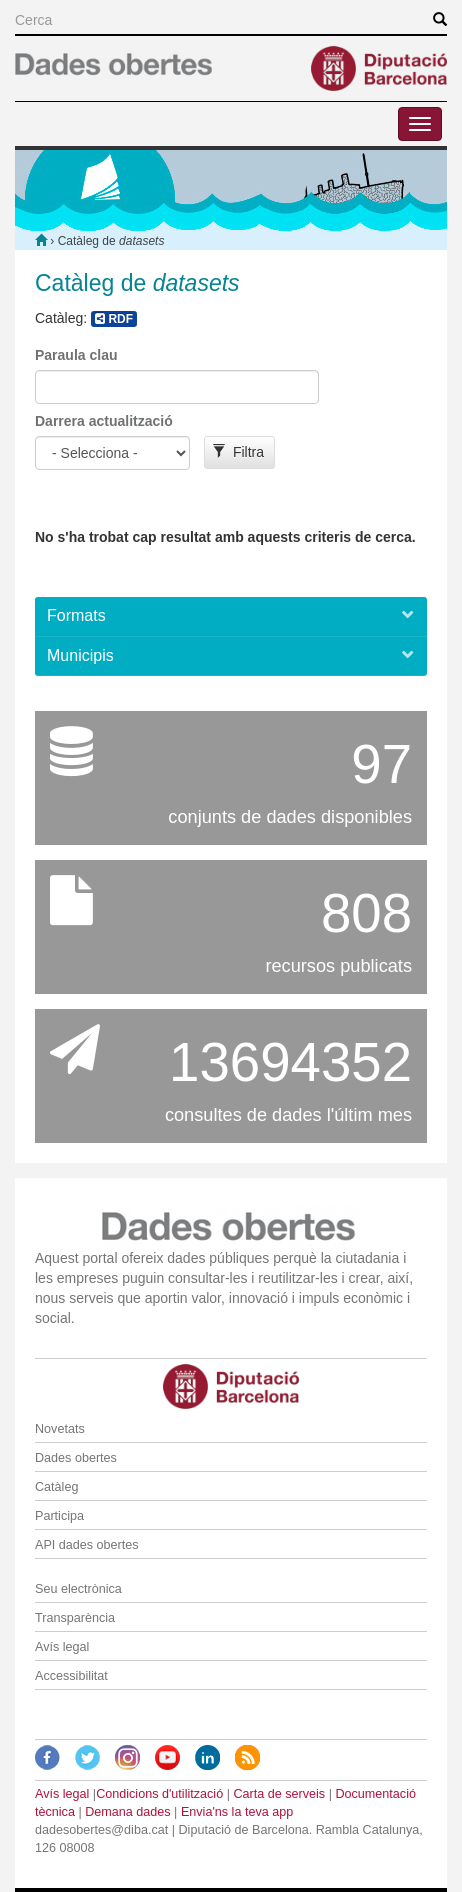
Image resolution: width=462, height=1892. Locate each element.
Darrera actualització (104, 421)
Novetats (60, 1429)
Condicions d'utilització (159, 1794)
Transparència (75, 1618)
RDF (114, 319)
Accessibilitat (71, 1676)
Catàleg (56, 1487)
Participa (59, 1516)
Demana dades (127, 1812)
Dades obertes (76, 1458)
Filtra (238, 452)
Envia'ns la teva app (237, 1812)
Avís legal (62, 1647)
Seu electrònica (78, 1589)
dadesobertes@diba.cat (101, 1830)
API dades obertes (87, 1545)
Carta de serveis (279, 1794)
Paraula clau (76, 355)
